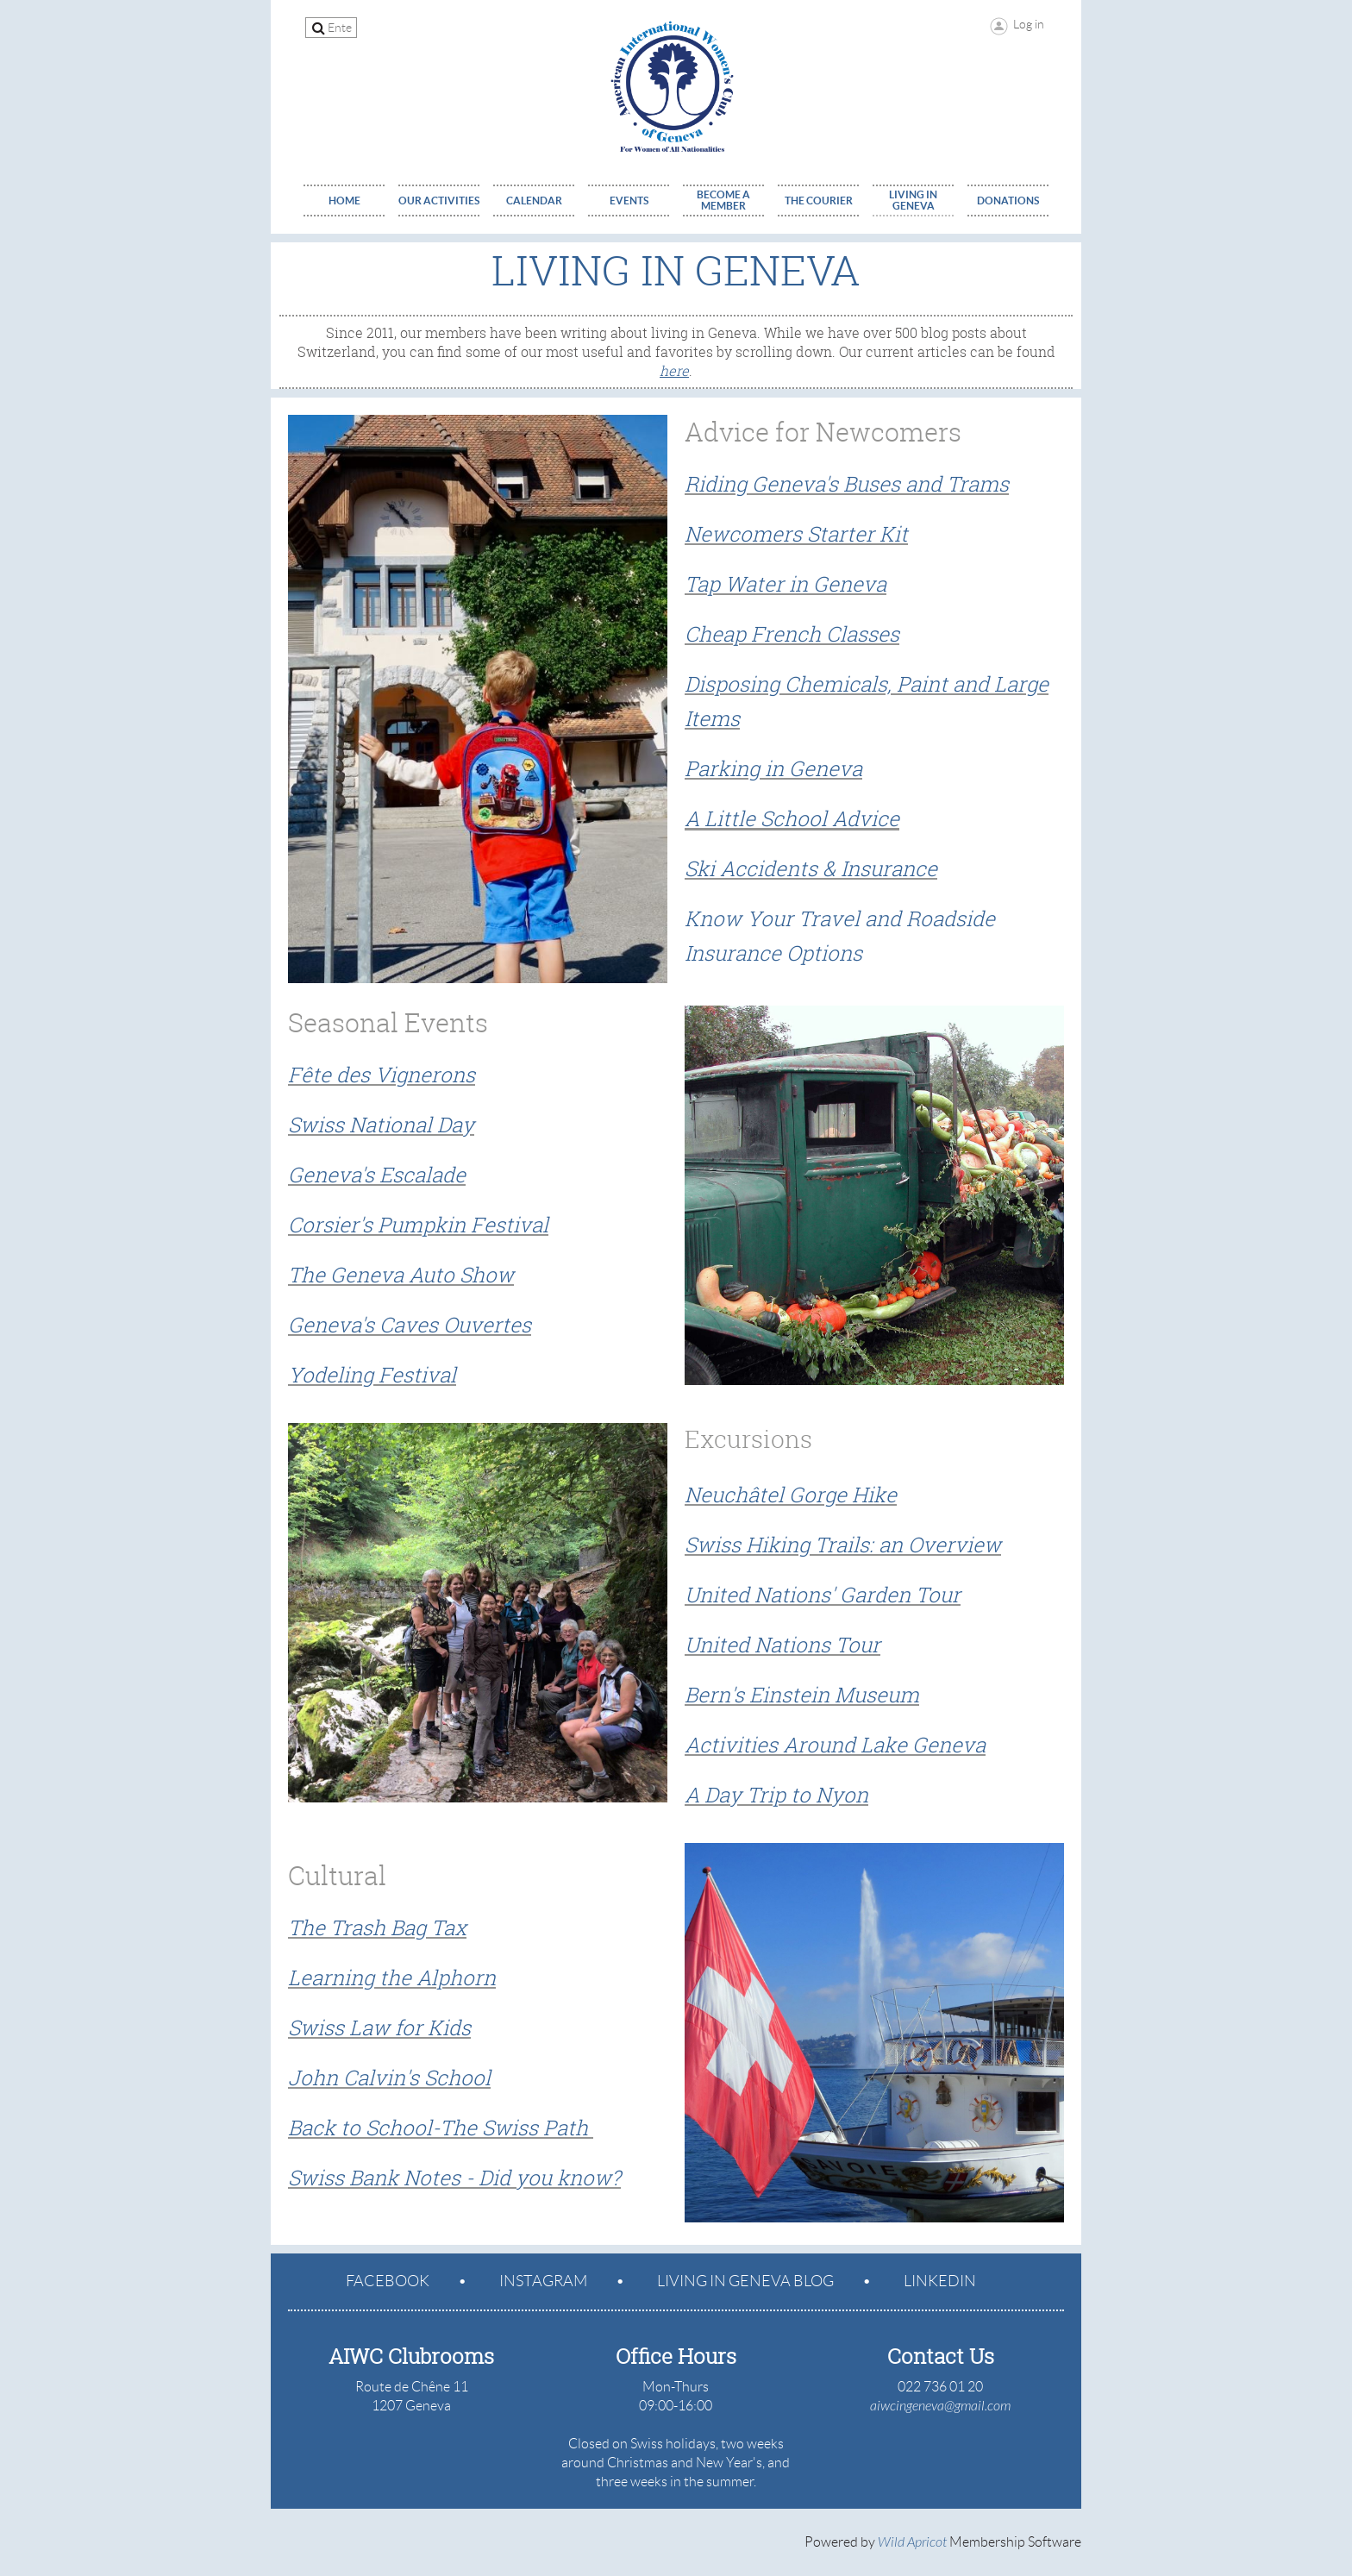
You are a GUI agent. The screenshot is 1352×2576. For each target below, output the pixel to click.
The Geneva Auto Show (401, 1274)
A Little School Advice (792, 818)
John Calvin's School (389, 2077)
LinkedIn (940, 2281)
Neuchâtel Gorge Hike (791, 1494)
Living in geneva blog (745, 2281)
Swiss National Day (381, 1124)
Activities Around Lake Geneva (835, 1744)
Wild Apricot (912, 2542)
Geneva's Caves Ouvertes (409, 1324)
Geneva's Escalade (377, 1174)
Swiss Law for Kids (379, 2027)
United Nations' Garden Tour (823, 1594)
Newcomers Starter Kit (796, 534)
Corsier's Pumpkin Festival (418, 1224)
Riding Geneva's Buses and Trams (847, 484)
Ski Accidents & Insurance (811, 868)
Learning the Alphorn (392, 1977)
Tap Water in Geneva (785, 584)
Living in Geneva (676, 270)
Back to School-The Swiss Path (438, 2127)
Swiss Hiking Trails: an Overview (843, 1544)
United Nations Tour (782, 1644)
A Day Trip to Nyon (776, 1794)
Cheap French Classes (792, 634)
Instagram (543, 2281)
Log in (1028, 24)
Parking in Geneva (773, 768)
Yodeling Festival (372, 1374)
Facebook (387, 2281)
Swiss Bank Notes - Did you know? (454, 2177)
